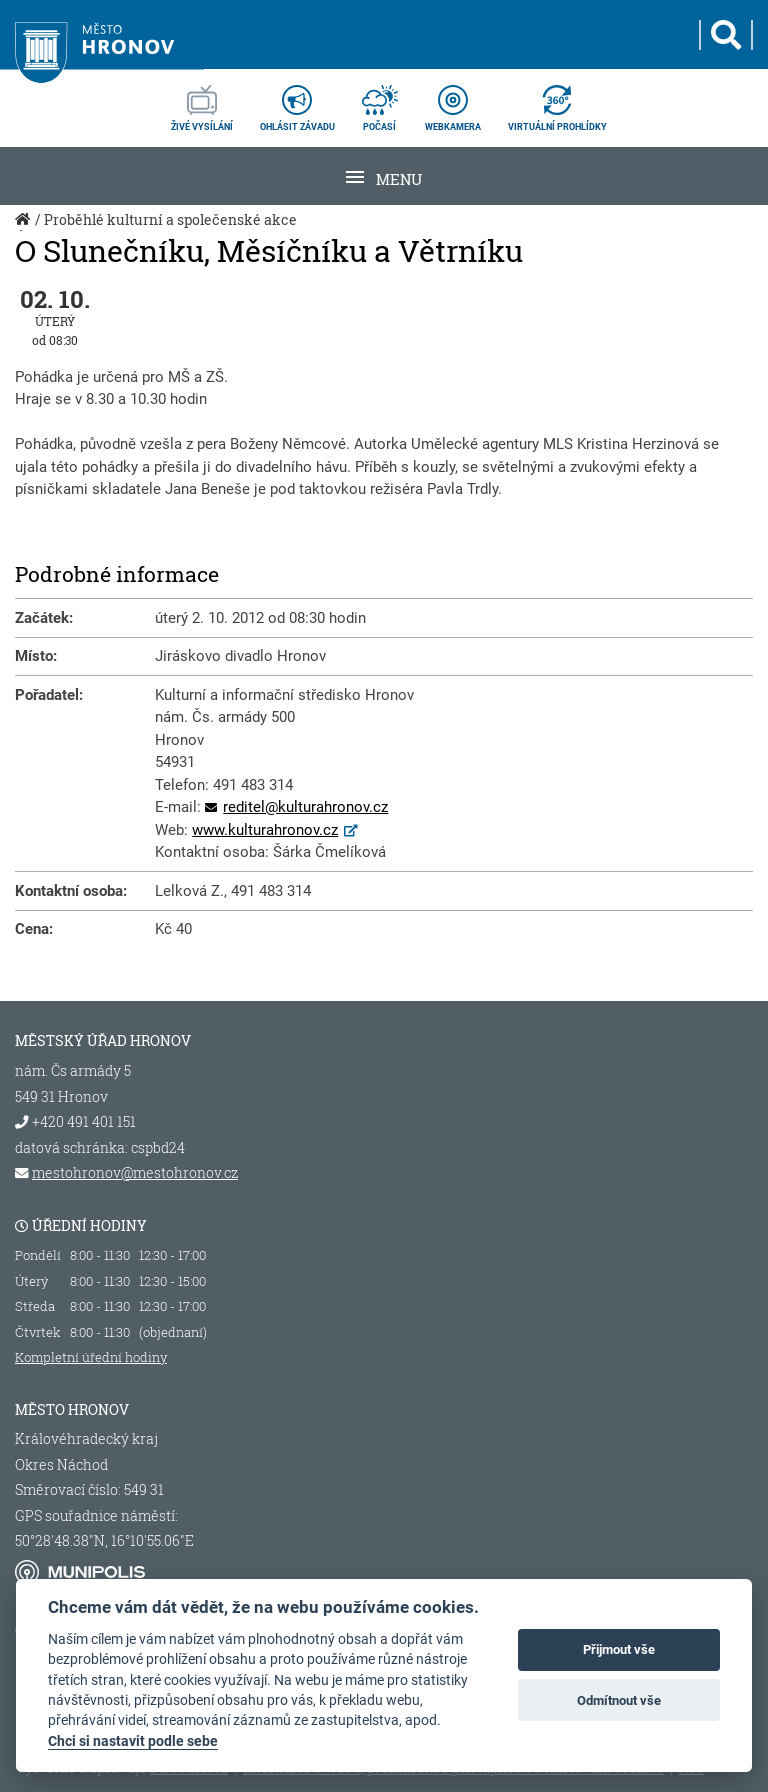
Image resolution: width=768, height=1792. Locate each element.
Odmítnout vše (619, 1700)
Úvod (25, 230)
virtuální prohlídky (557, 102)
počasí (380, 102)
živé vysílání (202, 102)
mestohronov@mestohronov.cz (135, 1173)
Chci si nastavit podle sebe (133, 1741)
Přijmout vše (619, 1649)
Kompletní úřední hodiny (91, 1357)
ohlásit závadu (297, 102)
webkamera (453, 102)
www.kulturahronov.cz (265, 830)
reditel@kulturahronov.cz (305, 807)
